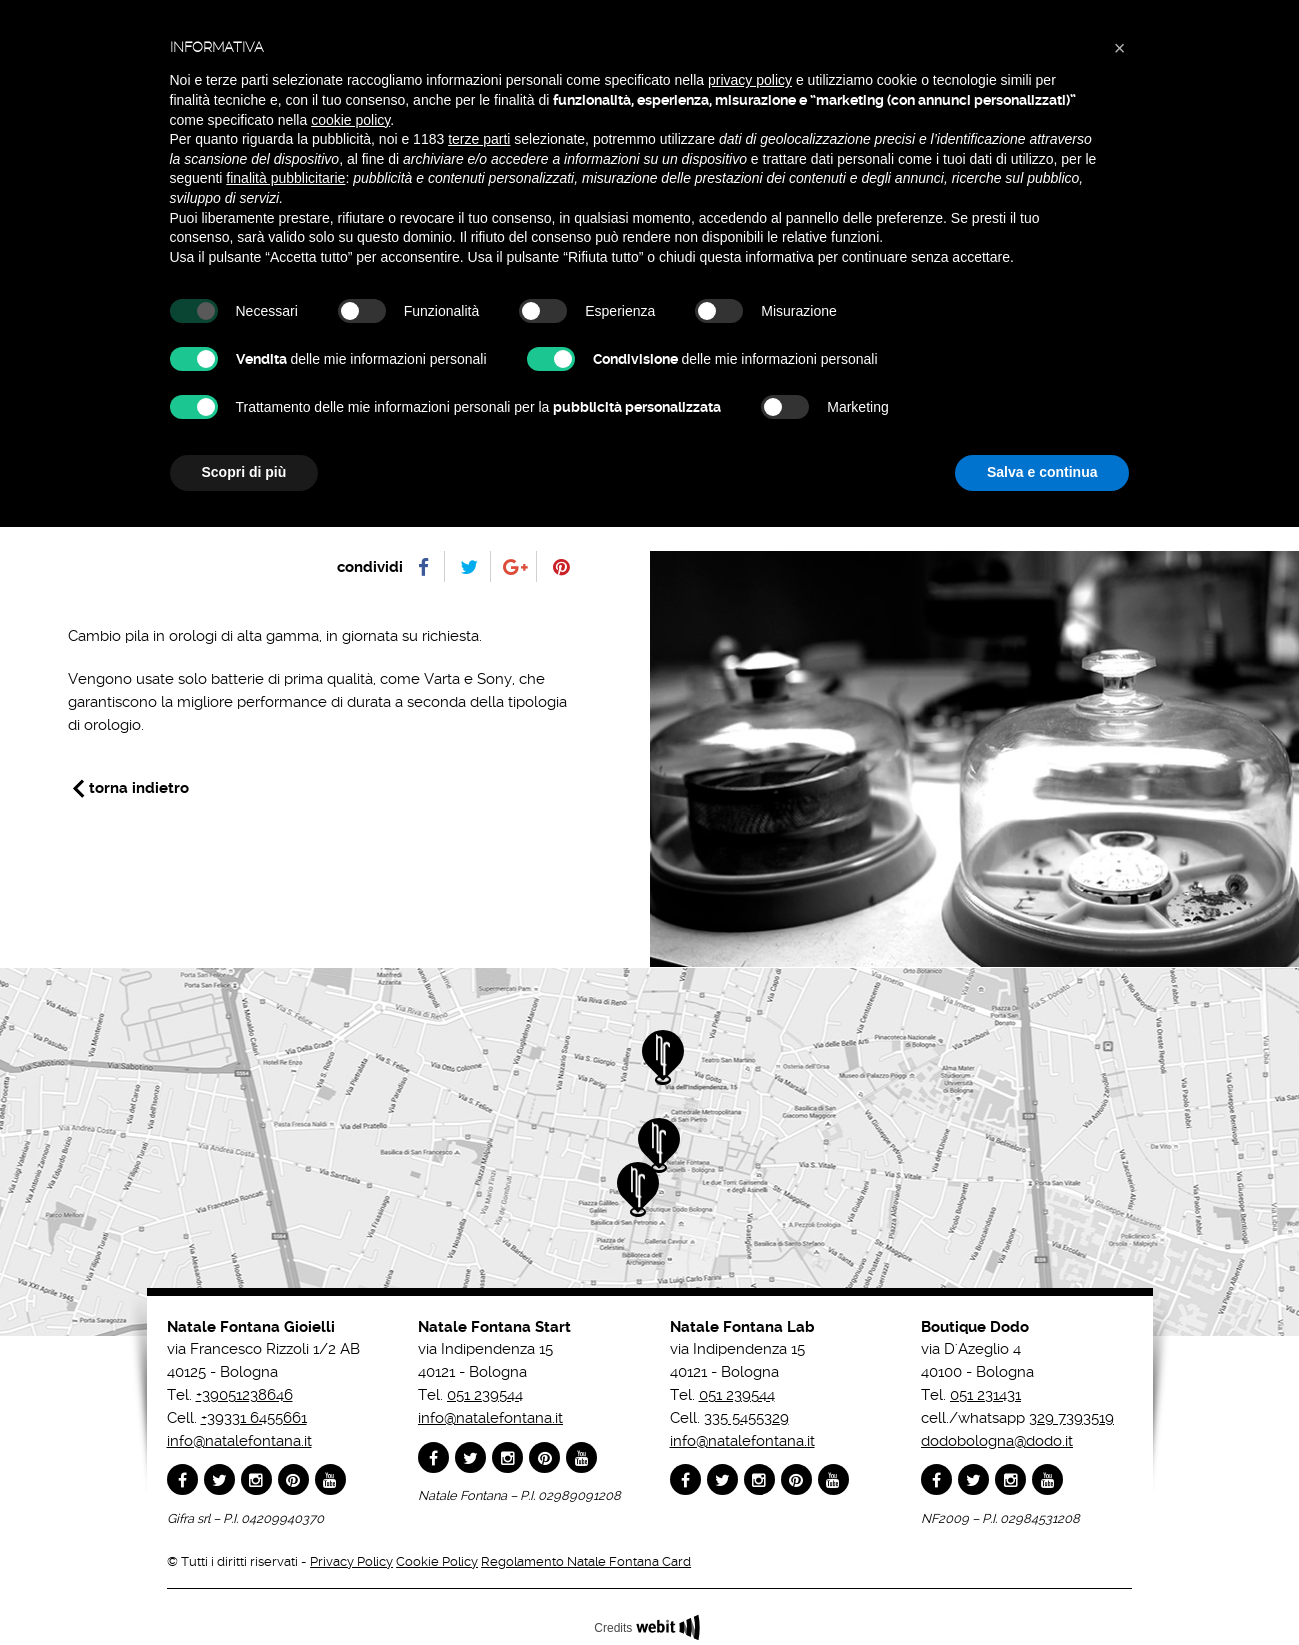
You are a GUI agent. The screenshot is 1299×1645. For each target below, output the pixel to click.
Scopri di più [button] (244, 472)
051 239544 (485, 1395)
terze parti (479, 139)
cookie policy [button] (350, 120)
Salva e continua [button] (1042, 472)
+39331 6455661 (254, 1418)
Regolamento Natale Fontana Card (586, 1561)
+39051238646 (244, 1395)
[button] (1120, 48)
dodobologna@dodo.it (997, 1441)
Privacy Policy (351, 1561)
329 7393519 (1071, 1418)
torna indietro (139, 788)
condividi (370, 567)
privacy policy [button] (750, 80)
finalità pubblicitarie (285, 178)
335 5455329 (746, 1418)
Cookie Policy (437, 1561)
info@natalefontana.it (239, 1441)
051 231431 (985, 1395)
